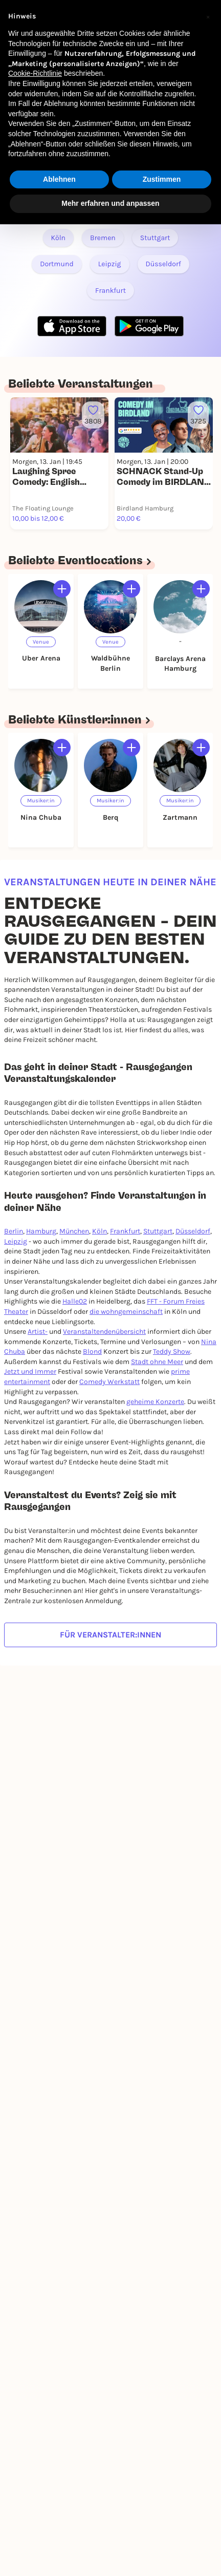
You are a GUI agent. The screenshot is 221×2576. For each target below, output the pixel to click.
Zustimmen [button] (162, 179)
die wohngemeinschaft (126, 1311)
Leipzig (15, 1241)
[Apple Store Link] (71, 326)
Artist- (38, 1331)
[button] (208, 16)
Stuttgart (157, 1231)
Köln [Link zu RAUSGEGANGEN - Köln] (58, 237)
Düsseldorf (192, 1231)
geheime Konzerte (155, 1401)
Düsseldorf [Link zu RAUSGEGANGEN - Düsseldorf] (163, 264)
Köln (99, 1231)
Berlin (13, 1231)
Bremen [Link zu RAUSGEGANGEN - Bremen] (103, 237)
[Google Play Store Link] (149, 326)
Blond (92, 1351)
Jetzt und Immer (30, 1371)
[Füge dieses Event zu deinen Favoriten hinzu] (93, 415)
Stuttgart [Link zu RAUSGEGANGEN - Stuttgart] (155, 237)
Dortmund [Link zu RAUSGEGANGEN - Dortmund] (57, 264)
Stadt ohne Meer (157, 1361)
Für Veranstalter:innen (110, 1635)
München (74, 1231)
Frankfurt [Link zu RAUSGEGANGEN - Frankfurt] (110, 290)
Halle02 (74, 1301)
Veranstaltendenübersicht (104, 1331)
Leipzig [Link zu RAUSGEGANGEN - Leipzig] (109, 264)
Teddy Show (171, 1351)
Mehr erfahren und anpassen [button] (110, 203)
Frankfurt (125, 1231)
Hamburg (41, 1231)
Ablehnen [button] (59, 179)
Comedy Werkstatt (109, 1381)
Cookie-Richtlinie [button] (35, 73)
